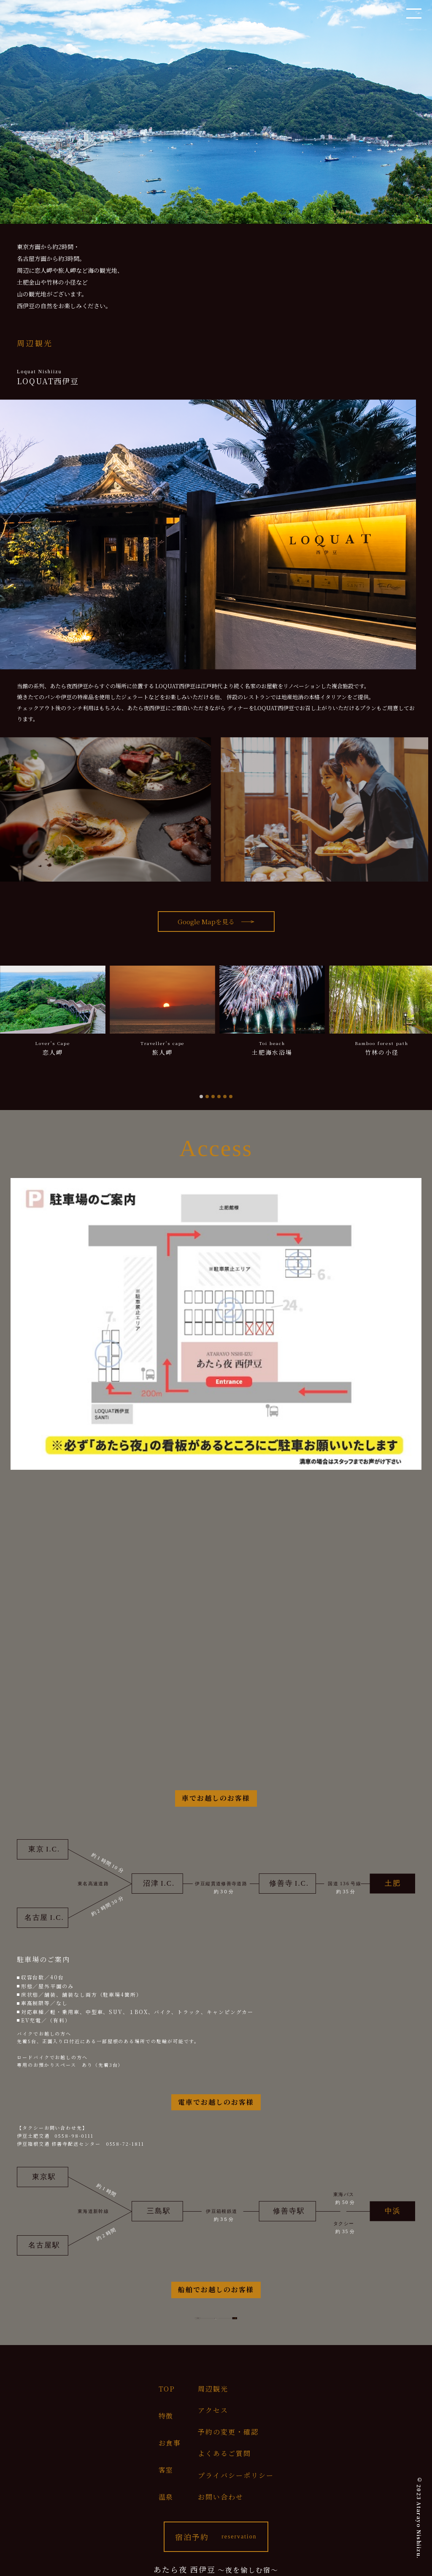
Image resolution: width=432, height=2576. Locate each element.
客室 (166, 2470)
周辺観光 (213, 2389)
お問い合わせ (220, 2497)
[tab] (201, 1096)
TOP (167, 2389)
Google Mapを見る (206, 921)
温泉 (166, 2497)
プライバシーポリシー (235, 2475)
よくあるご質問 (224, 2453)
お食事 (170, 2443)
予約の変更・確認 (228, 2432)
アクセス (213, 2410)
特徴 (166, 2416)
